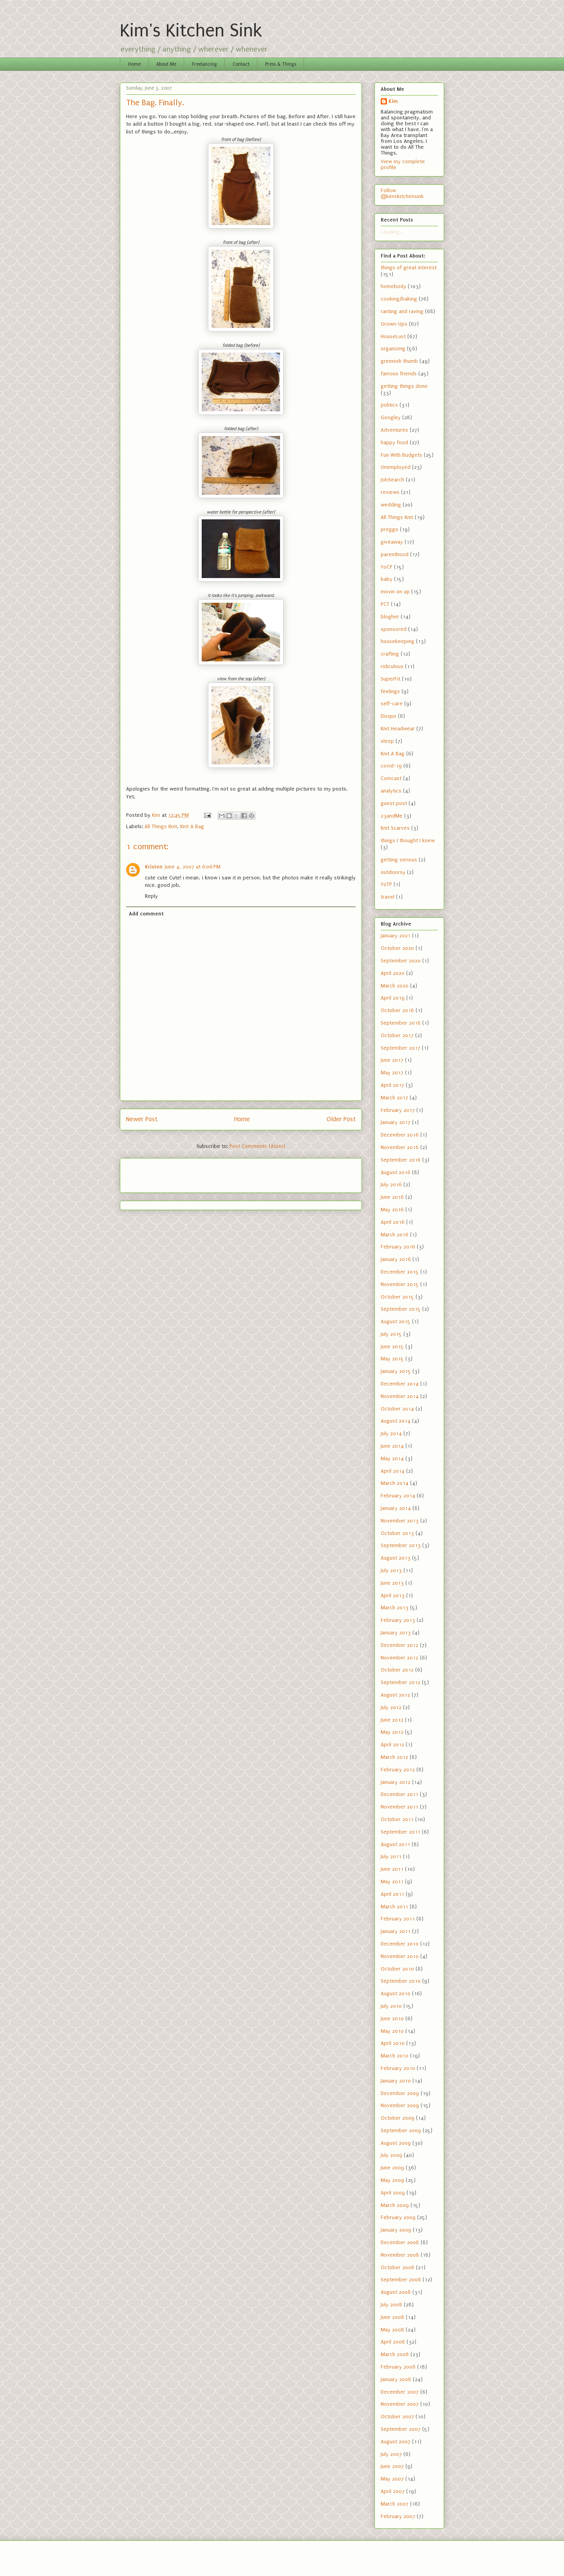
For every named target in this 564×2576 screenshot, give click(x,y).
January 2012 (395, 1782)
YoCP (386, 567)
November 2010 (400, 1956)
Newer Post (141, 1119)
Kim (393, 101)
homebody (393, 286)
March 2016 (395, 1235)
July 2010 (391, 2006)
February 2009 (398, 2217)
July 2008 (391, 2305)
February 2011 (398, 1919)
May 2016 (392, 1209)
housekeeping (397, 641)
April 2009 (393, 2193)
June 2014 (392, 1446)
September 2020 (401, 961)
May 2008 (392, 2330)
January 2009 (396, 2230)
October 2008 (397, 2267)
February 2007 (398, 2516)
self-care (392, 703)
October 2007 (397, 2416)
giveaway (392, 542)
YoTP (386, 884)
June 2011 (392, 1869)
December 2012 (399, 1645)
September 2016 (401, 1160)
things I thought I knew (408, 840)
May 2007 (392, 2479)
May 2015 (392, 1359)
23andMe (392, 816)
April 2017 (392, 1085)
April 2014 (393, 1471)
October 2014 (397, 1409)
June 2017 (392, 1060)
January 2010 (396, 2081)
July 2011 (391, 1856)
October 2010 (397, 1969)
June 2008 (392, 2317)
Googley (391, 417)
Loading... (392, 232)
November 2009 (400, 2105)
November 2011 (399, 1807)
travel (387, 897)
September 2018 (401, 1023)
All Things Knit (161, 826)
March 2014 (395, 1483)
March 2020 (395, 986)
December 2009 (400, 2093)
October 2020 (397, 948)
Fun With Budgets (401, 455)
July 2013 (391, 1570)
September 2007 (401, 2429)
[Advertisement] (172, 1173)
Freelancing (204, 64)
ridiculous (392, 666)
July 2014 (391, 1433)
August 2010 (395, 1993)
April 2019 (393, 998)
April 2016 (393, 1222)
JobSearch (392, 480)
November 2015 (400, 1284)
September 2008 (401, 2279)
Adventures (394, 430)
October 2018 (397, 1010)
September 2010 (401, 1981)
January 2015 (396, 1371)
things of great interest (409, 267)
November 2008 (400, 2255)
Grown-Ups (394, 324)
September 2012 (400, 1682)
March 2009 (395, 2205)
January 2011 (395, 1931)
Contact (241, 64)
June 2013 (392, 1583)
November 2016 (400, 1147)
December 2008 (400, 2242)
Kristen (154, 867)
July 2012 (391, 1707)
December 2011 (399, 1794)
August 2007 (395, 2441)
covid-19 (391, 766)
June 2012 (392, 1720)
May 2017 (392, 1072)
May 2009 (392, 2180)
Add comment (146, 914)
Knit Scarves (395, 828)
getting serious (399, 860)
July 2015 (391, 1334)
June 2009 (392, 2168)
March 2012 (394, 1757)
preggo (389, 529)
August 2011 (395, 1844)
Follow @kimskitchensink (402, 193)
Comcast (391, 778)
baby (386, 579)
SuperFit (390, 679)
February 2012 (398, 1770)
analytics (391, 791)
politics (389, 405)
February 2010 (398, 2068)
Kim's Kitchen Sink (191, 30)
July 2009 (391, 2155)
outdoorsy (393, 872)
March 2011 (394, 1906)
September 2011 (400, 1832)
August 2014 (395, 1421)
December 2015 (400, 1272)
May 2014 (392, 1458)
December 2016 (400, 1135)
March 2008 (395, 2354)
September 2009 (401, 2130)
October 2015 (397, 1297)
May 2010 (392, 2031)
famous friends (399, 373)
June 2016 (392, 1197)
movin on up (395, 591)
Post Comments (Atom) (257, 1146)
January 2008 (396, 2379)
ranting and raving (402, 311)
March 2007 (395, 2504)
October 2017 (397, 1035)
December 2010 (400, 1944)
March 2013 (395, 1607)
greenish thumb (399, 361)
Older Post (341, 1119)
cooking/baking (399, 299)
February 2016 (398, 1247)
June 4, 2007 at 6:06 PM (193, 867)
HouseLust (393, 336)
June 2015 (392, 1346)
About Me (166, 64)
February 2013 (398, 1620)
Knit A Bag (192, 826)
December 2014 (400, 1384)
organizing (393, 348)
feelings (390, 691)
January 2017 (395, 1122)
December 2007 (400, 2392)
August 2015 (395, 1321)
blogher (390, 617)
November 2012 (399, 1658)
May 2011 (392, 1881)
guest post (394, 803)
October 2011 (397, 1819)
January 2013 (396, 1633)
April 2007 (393, 2491)
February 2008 (398, 2367)
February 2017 (398, 1110)
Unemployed (395, 467)
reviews (390, 492)
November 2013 (400, 1521)
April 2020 (393, 973)
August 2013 (395, 1558)
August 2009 (396, 2143)
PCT (385, 604)
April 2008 (393, 2342)
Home (134, 64)
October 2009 (397, 2118)
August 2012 (395, 1695)
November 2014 (400, 1396)
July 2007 (391, 2454)
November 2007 (400, 2404)
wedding (391, 505)
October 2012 (397, 1670)
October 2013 (397, 1533)
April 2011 (392, 1894)
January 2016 (396, 1259)
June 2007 (392, 2466)
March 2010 (395, 2056)
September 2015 (401, 1309)
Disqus (388, 716)
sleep (387, 741)
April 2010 (393, 2043)
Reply (151, 896)
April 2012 (392, 1744)
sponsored (394, 629)
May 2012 (392, 1732)
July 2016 (391, 1184)
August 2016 (395, 1172)
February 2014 (398, 1496)
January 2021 (395, 936)
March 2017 (394, 1098)
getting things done (404, 386)
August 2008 (396, 2292)
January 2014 (396, 1508)
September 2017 (400, 1048)
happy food (394, 442)
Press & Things (280, 64)
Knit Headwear (398, 728)
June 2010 (392, 2018)
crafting (390, 654)
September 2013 (401, 1545)
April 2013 (393, 1595)
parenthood (395, 554)
